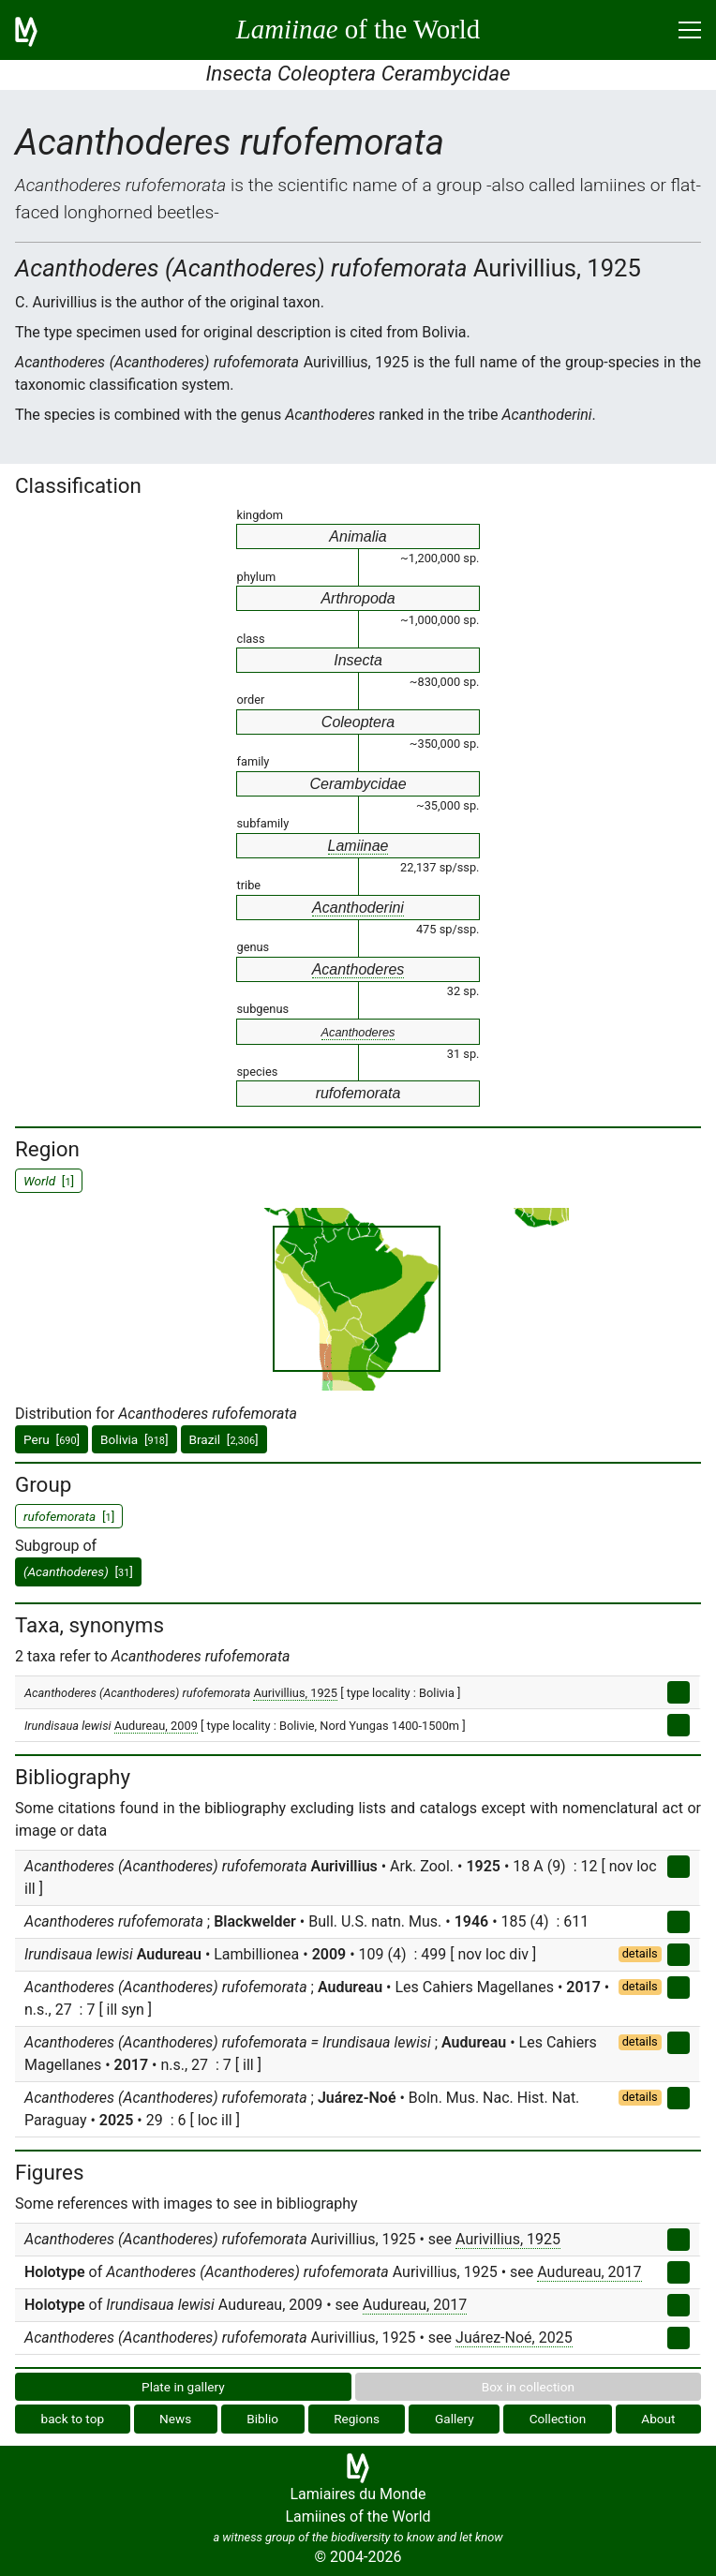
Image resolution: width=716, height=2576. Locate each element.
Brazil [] (224, 1439)
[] (78, 1571)
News (175, 2418)
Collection (558, 2418)
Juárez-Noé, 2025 (514, 2337)
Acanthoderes (358, 969)
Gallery (454, 2418)
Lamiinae (358, 846)
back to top (73, 2418)
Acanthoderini (358, 908)
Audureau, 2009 (156, 1726)
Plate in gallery (183, 2386)
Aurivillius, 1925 (295, 1693)
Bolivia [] (134, 1439)
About (658, 2418)
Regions (357, 2418)
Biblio (262, 2418)
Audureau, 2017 (589, 2272)
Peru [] (51, 1439)
